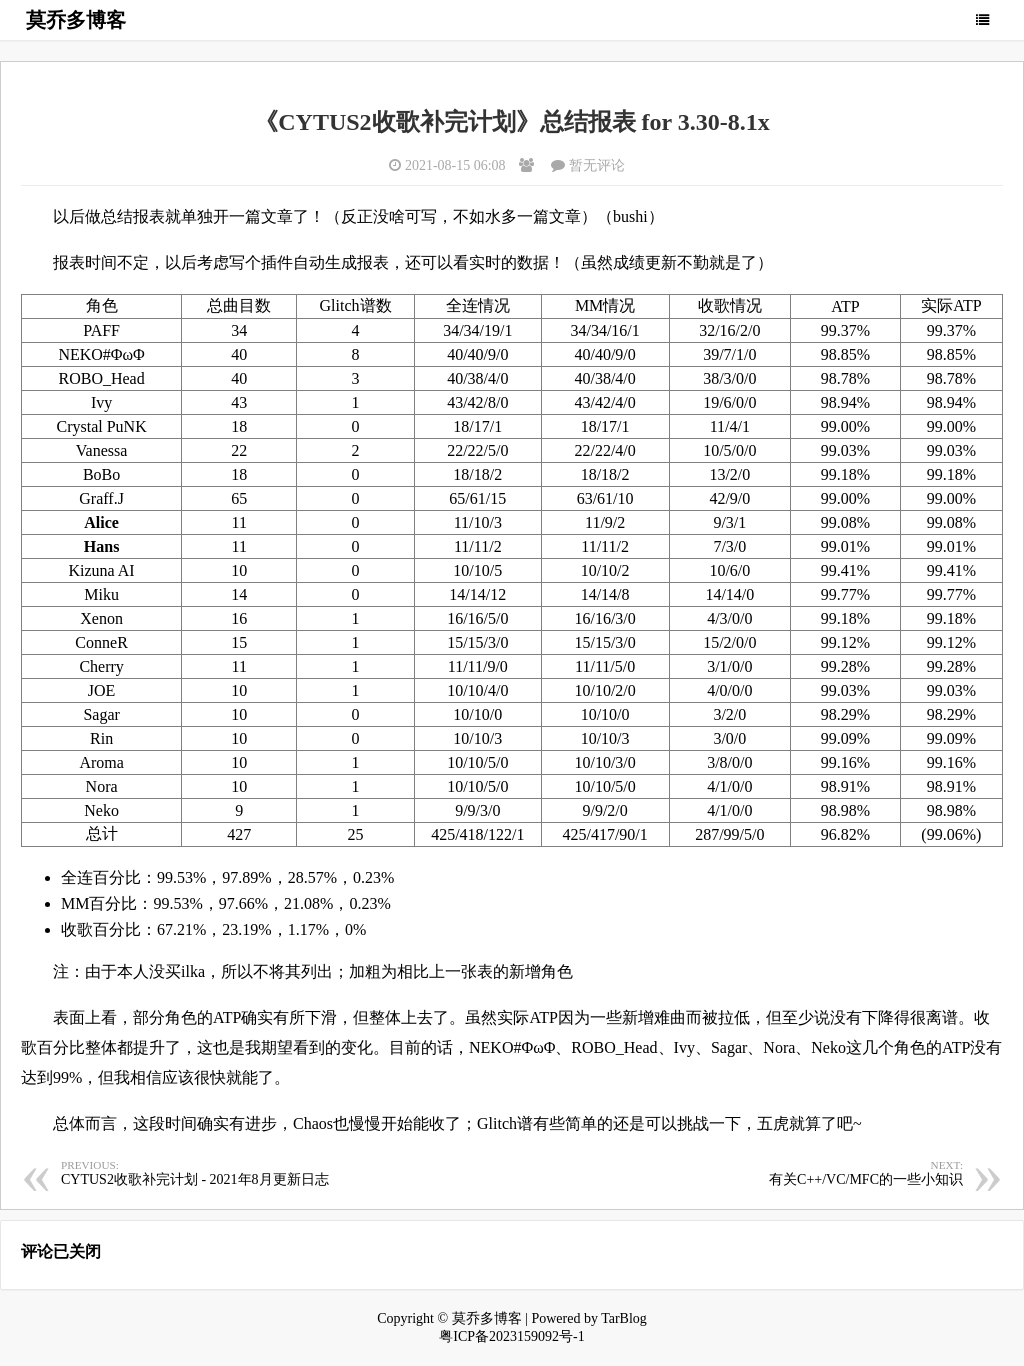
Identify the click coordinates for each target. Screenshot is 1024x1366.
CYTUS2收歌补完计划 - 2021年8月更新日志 (286, 1173)
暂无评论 (597, 165)
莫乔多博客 (76, 20)
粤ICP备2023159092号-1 (511, 1336)
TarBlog (624, 1318)
